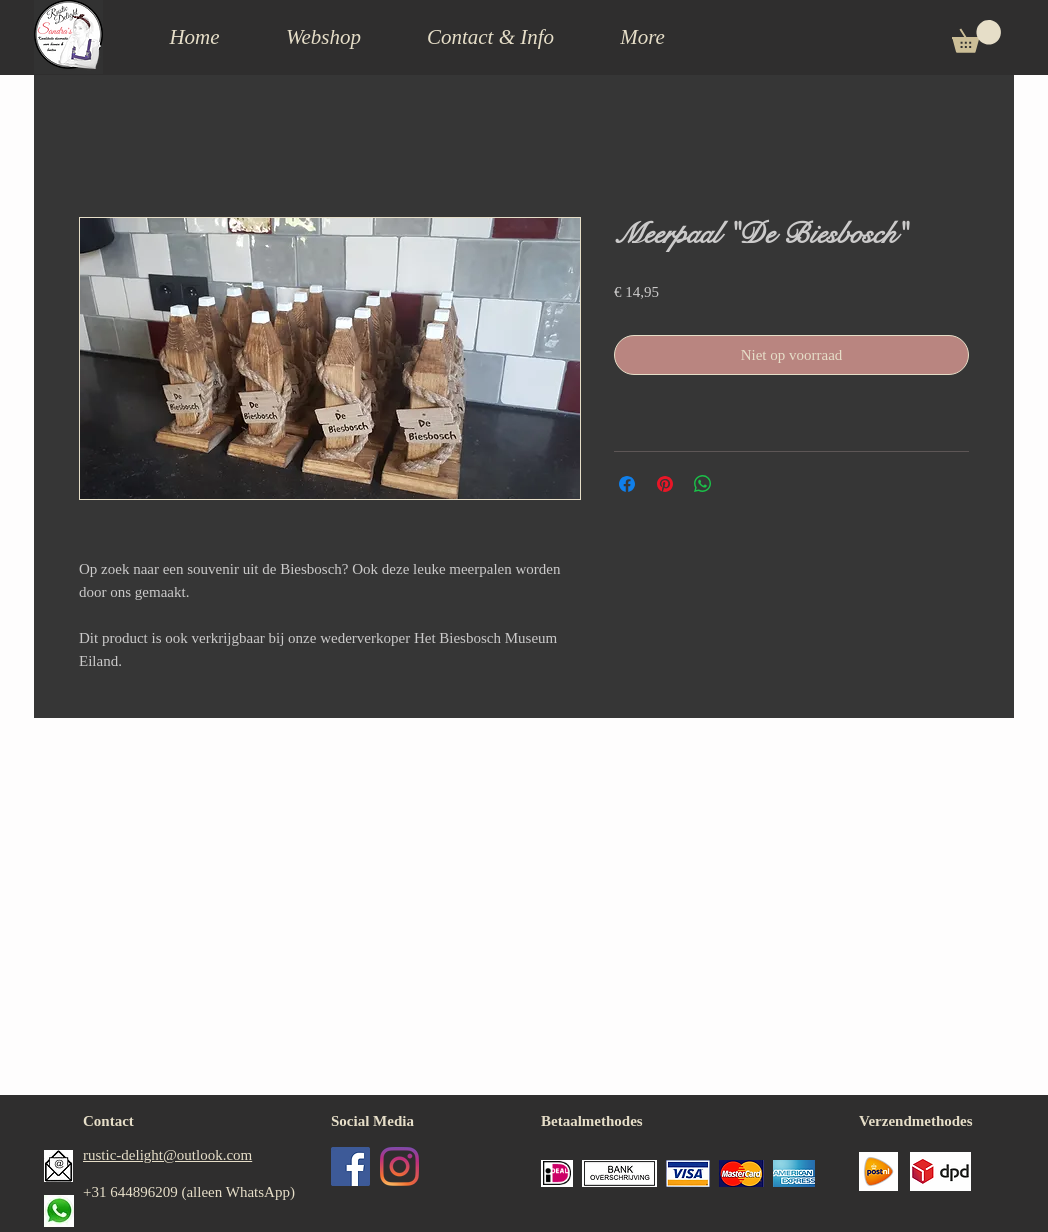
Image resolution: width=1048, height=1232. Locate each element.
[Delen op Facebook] (627, 484)
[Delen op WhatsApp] (703, 484)
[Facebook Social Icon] (350, 1166)
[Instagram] (399, 1166)
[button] (490, 37)
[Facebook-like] (406, 1220)
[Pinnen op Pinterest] (665, 484)
